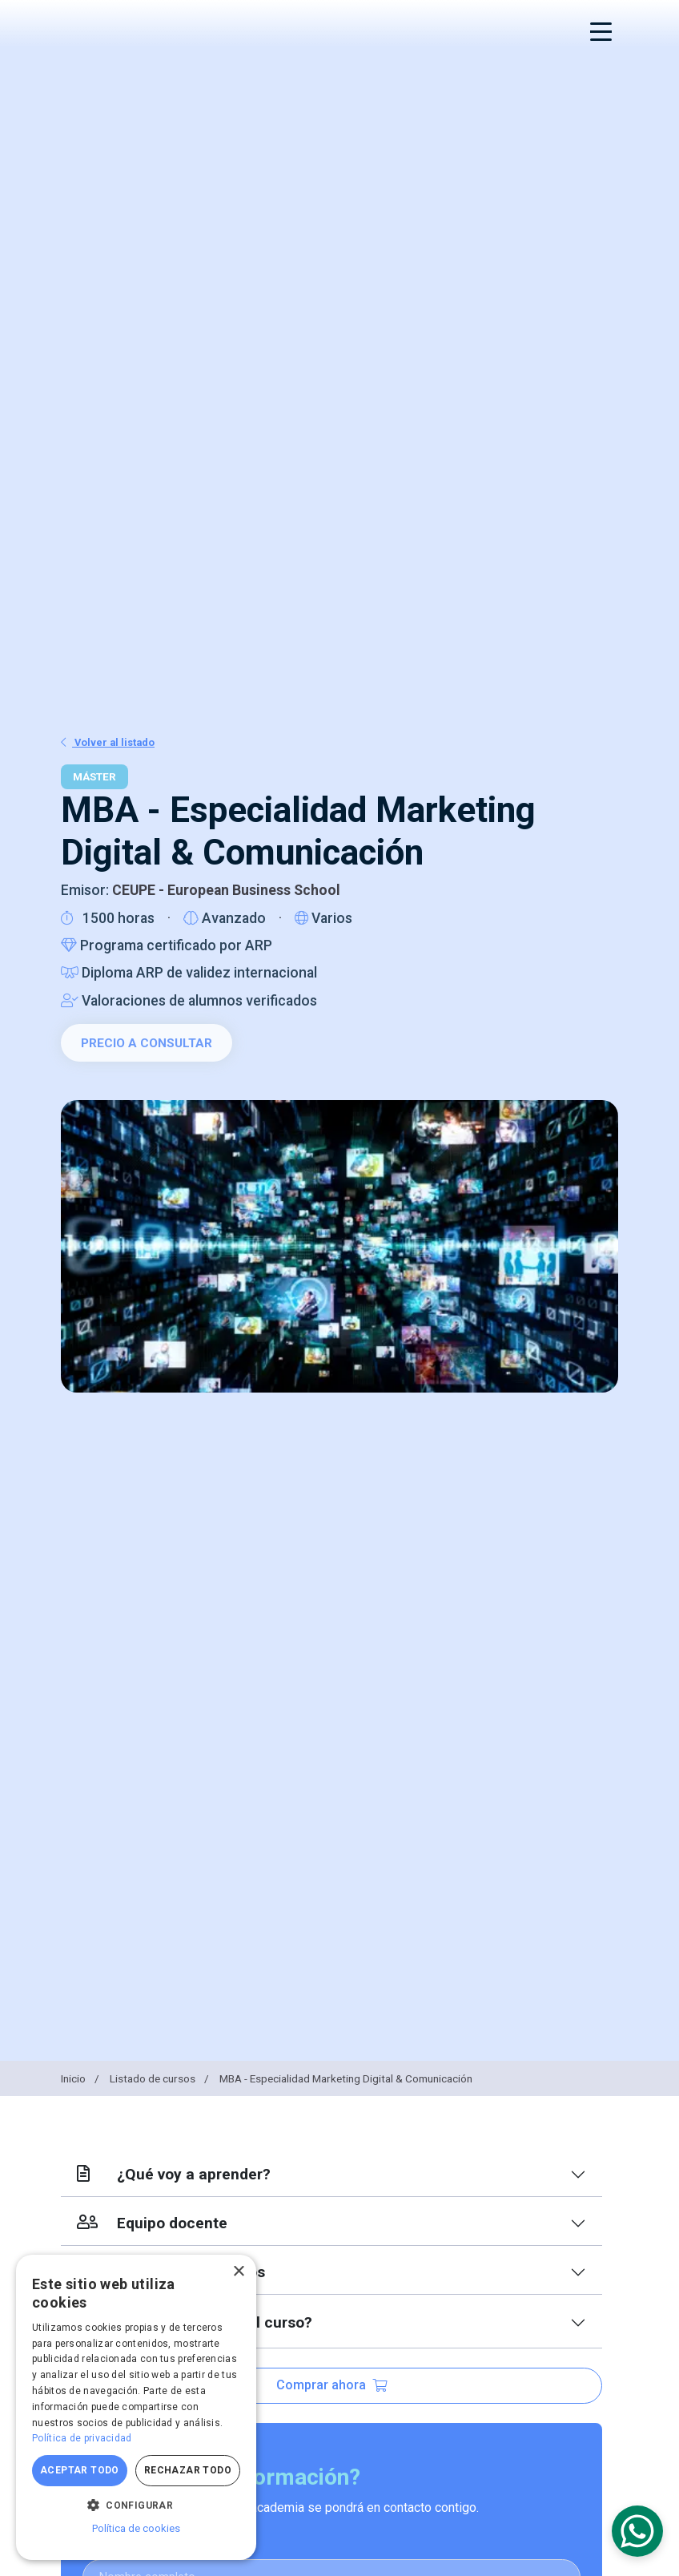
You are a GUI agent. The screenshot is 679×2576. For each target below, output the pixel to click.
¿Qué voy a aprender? (174, 2174)
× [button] (238, 2272)
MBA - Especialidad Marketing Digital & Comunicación (345, 2078)
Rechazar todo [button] (187, 2470)
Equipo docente (152, 2223)
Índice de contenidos (171, 2272)
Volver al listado (108, 742)
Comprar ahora (331, 2385)
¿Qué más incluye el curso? (194, 2322)
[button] (136, 2505)
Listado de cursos (160, 2078)
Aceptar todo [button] (79, 2470)
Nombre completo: (137, 2542)
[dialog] (136, 2407)
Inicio (81, 2078)
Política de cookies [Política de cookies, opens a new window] (136, 2528)
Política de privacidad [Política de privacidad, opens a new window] (82, 2438)
